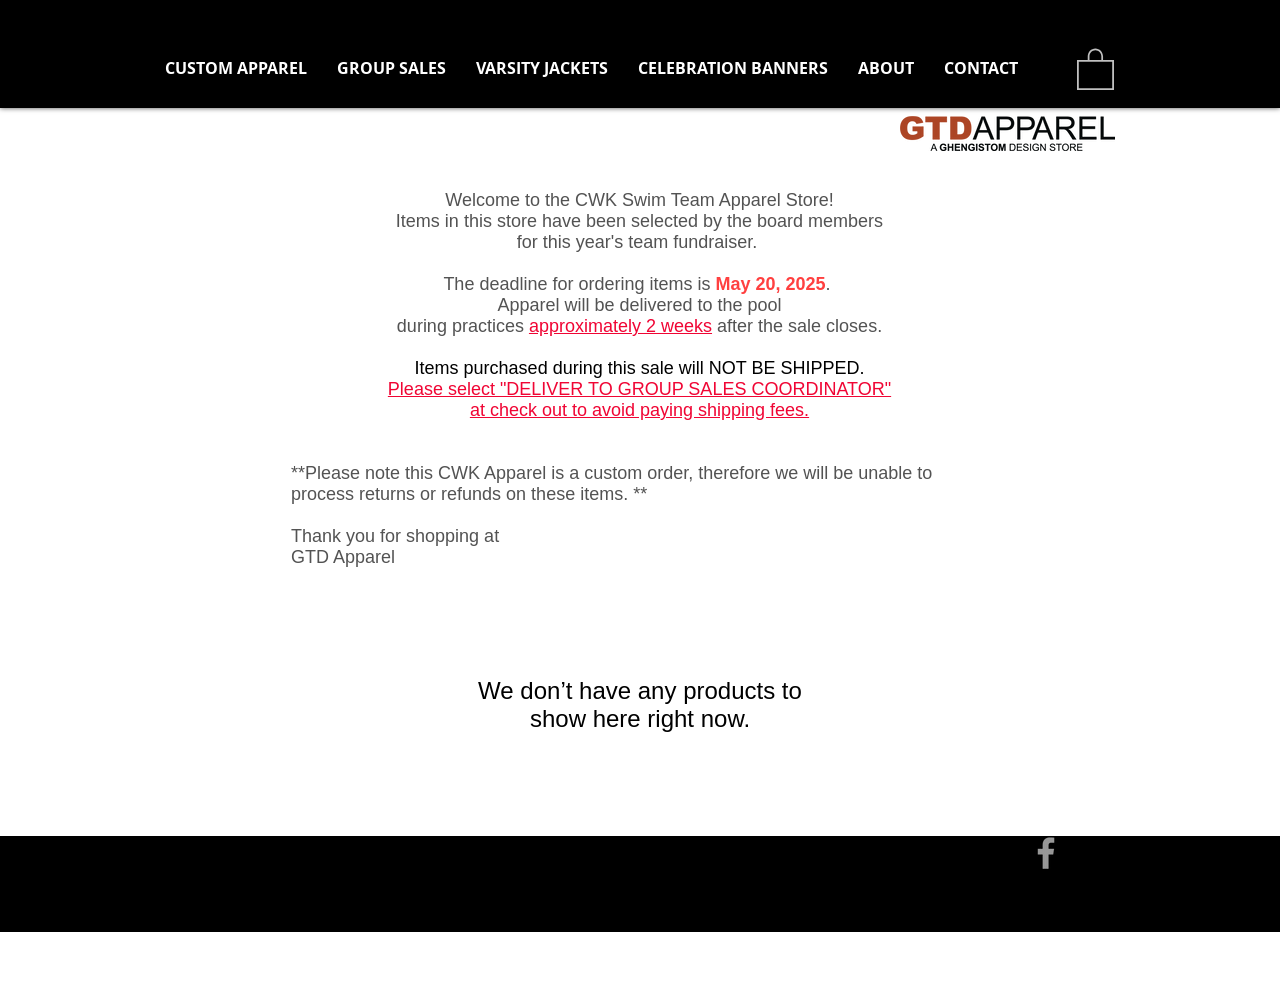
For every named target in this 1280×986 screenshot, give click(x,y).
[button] (391, 68)
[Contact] (219, 784)
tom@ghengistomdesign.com (383, 784)
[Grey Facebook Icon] (1046, 853)
